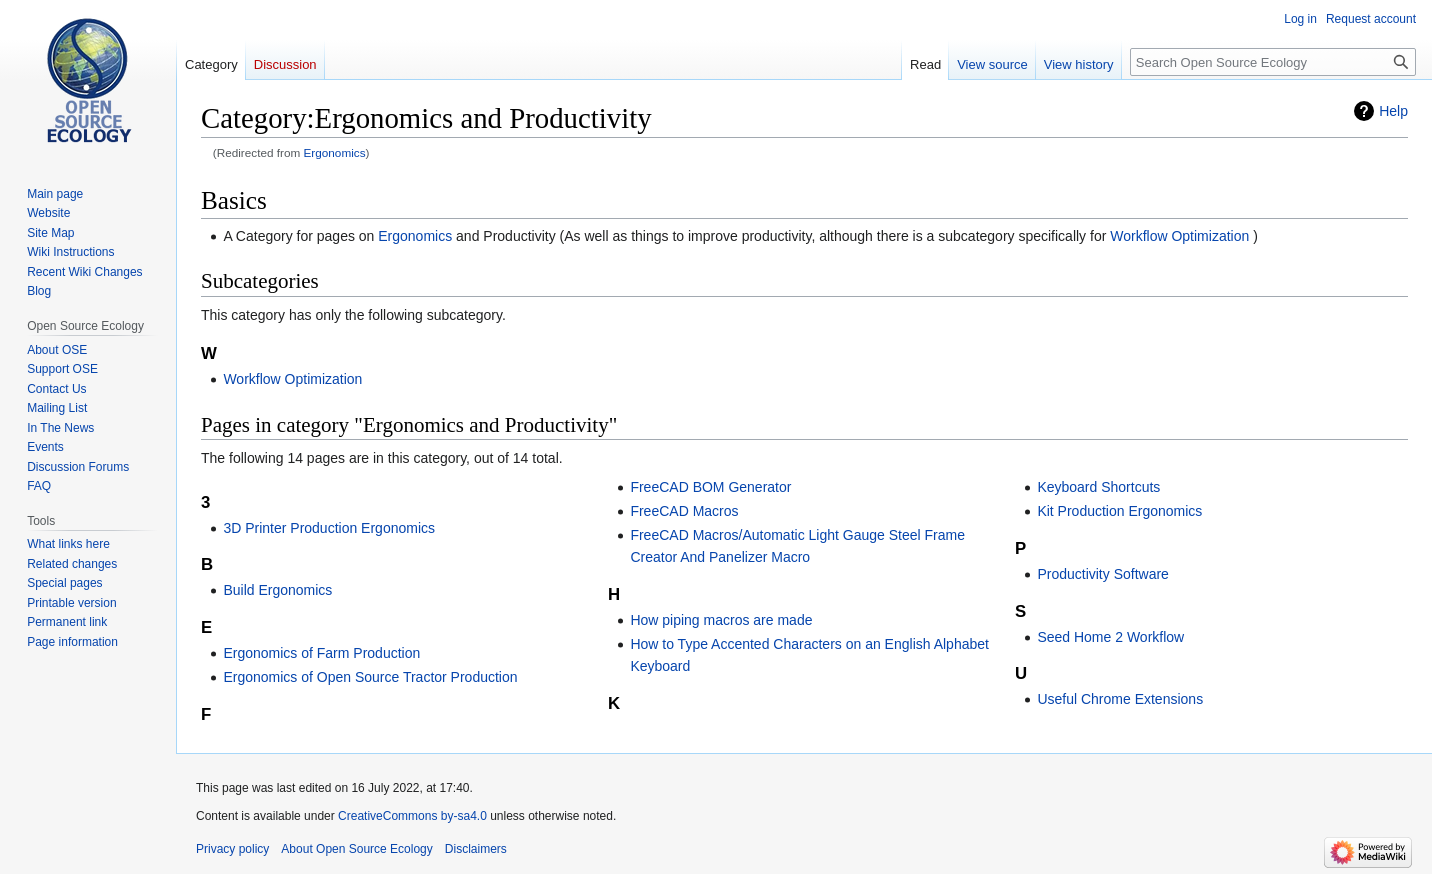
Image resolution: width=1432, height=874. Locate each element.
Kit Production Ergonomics (1119, 511)
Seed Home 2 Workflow (1110, 637)
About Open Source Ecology (356, 849)
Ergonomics (335, 152)
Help (1393, 111)
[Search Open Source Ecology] (1273, 62)
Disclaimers (476, 849)
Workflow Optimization (1179, 236)
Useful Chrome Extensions (1120, 699)
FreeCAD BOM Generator (710, 487)
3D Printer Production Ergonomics (329, 528)
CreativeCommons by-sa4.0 (412, 816)
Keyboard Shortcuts (1098, 487)
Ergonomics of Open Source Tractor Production (370, 677)
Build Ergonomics (277, 590)
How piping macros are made (721, 620)
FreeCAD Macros (684, 511)
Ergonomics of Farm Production (321, 653)
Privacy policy (232, 849)
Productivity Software (1103, 574)
